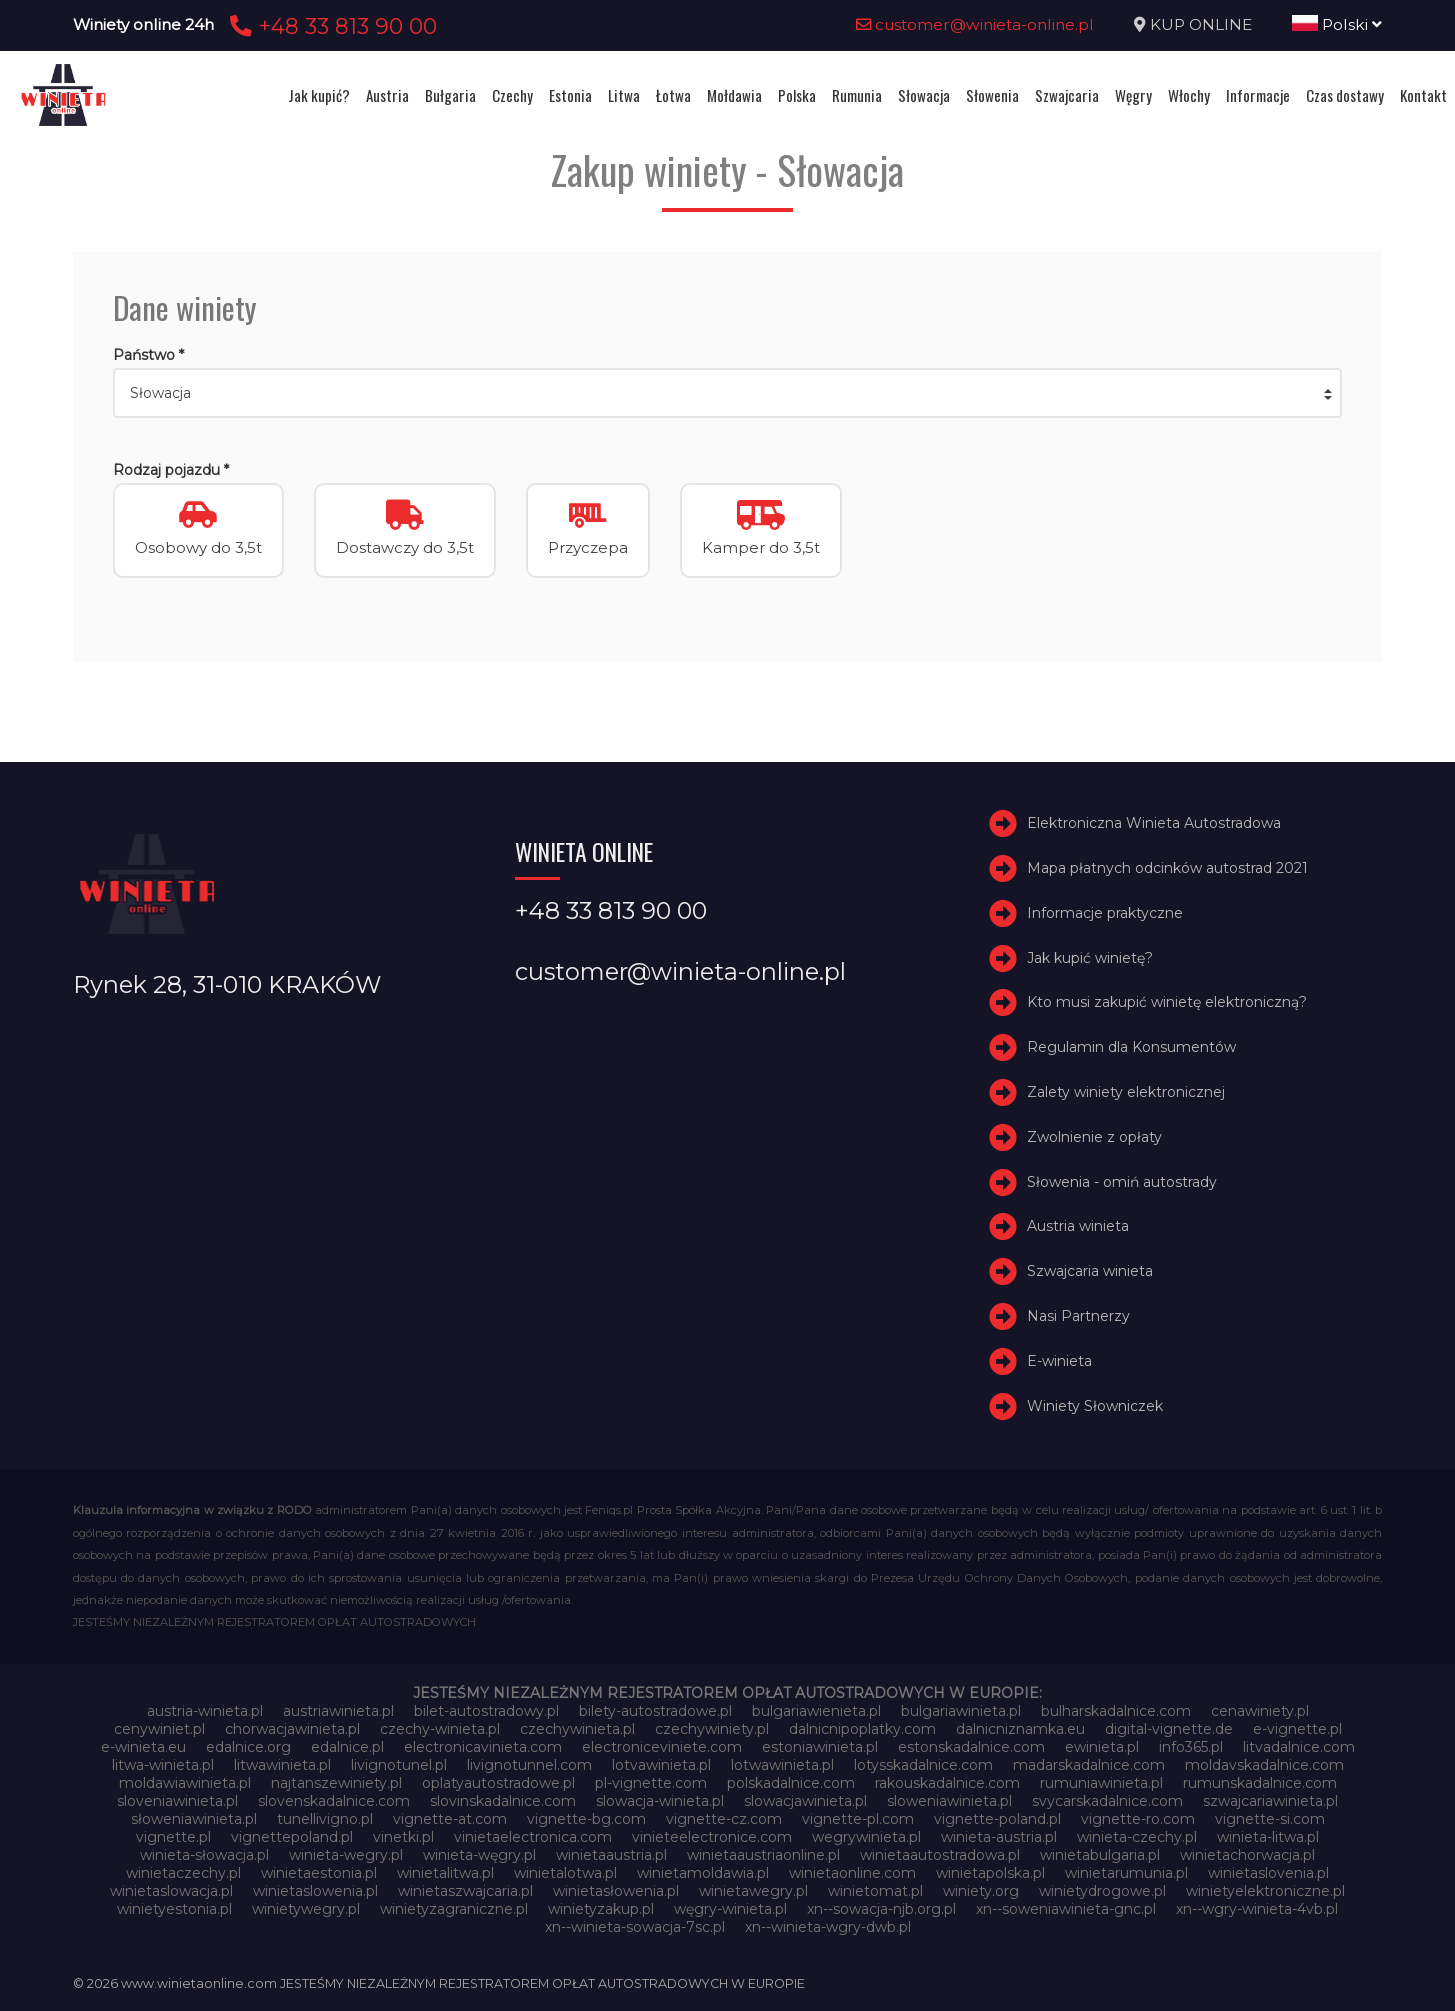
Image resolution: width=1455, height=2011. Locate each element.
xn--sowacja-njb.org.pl (881, 1909)
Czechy (512, 95)
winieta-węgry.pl (479, 1855)
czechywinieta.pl (577, 1729)
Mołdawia (734, 95)
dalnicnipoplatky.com (862, 1729)
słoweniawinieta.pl (194, 1819)
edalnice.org (248, 1747)
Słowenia (992, 95)
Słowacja (924, 95)
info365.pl (1191, 1747)
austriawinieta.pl (338, 1711)
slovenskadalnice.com (334, 1801)
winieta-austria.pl (999, 1837)
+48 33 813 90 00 (330, 26)
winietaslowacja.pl (171, 1891)
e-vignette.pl (1297, 1729)
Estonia (570, 95)
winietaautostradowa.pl (940, 1855)
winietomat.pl (875, 1891)
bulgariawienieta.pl (816, 1711)
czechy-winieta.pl (440, 1729)
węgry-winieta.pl (730, 1909)
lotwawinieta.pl (782, 1765)
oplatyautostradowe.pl (498, 1783)
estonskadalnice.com (971, 1747)
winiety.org (981, 1891)
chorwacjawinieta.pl (292, 1729)
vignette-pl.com (858, 1819)
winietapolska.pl (990, 1873)
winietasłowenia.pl (616, 1891)
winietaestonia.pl (319, 1873)
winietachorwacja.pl (1247, 1855)
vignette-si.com (1270, 1819)
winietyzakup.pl (601, 1909)
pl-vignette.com (651, 1783)
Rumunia (857, 95)
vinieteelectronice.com (712, 1837)
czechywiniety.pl (712, 1729)
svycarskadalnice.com (1107, 1801)
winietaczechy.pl (183, 1873)
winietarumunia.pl (1126, 1873)
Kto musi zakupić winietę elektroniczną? (1167, 1002)
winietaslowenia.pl (315, 1891)
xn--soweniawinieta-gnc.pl (1066, 1909)
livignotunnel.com (529, 1765)
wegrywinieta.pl (866, 1837)
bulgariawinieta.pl (961, 1711)
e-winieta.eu (143, 1747)
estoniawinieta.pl (820, 1747)
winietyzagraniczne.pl (454, 1909)
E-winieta (1059, 1361)
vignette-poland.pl (997, 1819)
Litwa (624, 95)
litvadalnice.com (1299, 1747)
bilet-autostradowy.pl (486, 1711)
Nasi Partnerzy (1078, 1316)
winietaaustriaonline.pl (763, 1855)
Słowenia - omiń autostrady (1122, 1182)
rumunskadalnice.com (1260, 1783)
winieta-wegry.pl (346, 1855)
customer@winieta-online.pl (975, 24)
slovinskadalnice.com (503, 1801)
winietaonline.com (852, 1873)
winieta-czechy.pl (1137, 1837)
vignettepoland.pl (292, 1837)
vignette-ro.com (1138, 1819)
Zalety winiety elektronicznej (1126, 1092)
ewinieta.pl (1102, 1747)
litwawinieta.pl (282, 1765)
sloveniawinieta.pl (177, 1801)
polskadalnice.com (791, 1783)
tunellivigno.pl (325, 1819)
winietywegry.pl (306, 1909)
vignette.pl (173, 1837)
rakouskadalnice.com (947, 1783)
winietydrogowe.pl (1102, 1891)
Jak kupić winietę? (1090, 958)
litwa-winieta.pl (163, 1765)
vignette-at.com (450, 1819)
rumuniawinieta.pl (1101, 1783)
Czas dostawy (1345, 95)
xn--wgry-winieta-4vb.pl (1257, 1909)
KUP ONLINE (1201, 24)
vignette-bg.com (586, 1819)
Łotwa (673, 95)
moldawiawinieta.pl (185, 1783)
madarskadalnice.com (1089, 1765)
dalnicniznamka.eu (1020, 1729)
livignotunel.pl (399, 1765)
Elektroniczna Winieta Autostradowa (1154, 823)
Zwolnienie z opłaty (1094, 1137)
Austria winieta (1078, 1226)
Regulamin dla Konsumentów (1131, 1047)
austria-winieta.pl (205, 1711)
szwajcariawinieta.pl (1270, 1801)
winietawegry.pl (753, 1891)
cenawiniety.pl (1260, 1711)
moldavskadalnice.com (1264, 1765)
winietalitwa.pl (445, 1873)
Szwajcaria (1067, 95)
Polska (797, 95)
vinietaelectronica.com (533, 1837)
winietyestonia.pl (174, 1909)
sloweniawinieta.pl (949, 1801)
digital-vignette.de (1169, 1729)
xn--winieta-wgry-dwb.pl (828, 1927)
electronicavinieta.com (483, 1747)
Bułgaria (450, 95)
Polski (1337, 24)
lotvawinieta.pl (661, 1765)
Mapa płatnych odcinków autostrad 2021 (1167, 868)
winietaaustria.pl (611, 1855)
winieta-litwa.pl (1268, 1837)
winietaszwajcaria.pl (465, 1891)
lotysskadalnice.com (923, 1765)
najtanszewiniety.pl (336, 1783)
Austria (387, 95)
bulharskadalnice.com (1116, 1711)
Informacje (1258, 95)
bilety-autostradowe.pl (655, 1711)
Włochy (1189, 95)
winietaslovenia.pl (1268, 1873)
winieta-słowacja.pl (204, 1855)
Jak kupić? (319, 95)
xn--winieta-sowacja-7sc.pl (635, 1927)
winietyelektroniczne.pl (1265, 1891)
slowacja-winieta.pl (660, 1801)
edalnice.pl (347, 1747)
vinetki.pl (403, 1837)
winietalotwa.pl (565, 1873)
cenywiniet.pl (159, 1729)
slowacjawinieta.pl (805, 1801)
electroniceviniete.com (662, 1747)
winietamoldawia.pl (703, 1873)
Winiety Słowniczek (1095, 1406)
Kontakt (1423, 95)
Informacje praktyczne (1105, 913)
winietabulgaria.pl (1100, 1855)
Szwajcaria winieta (1090, 1271)
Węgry (1133, 95)
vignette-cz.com (724, 1819)
